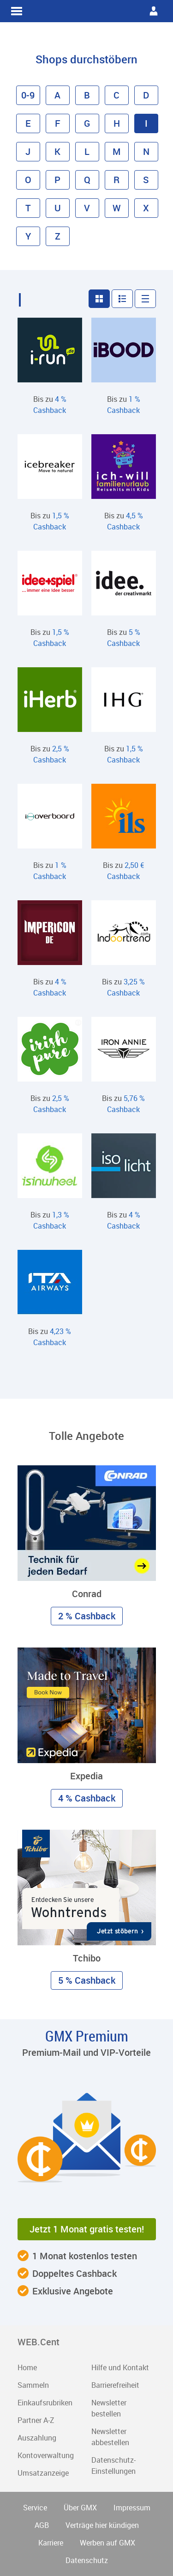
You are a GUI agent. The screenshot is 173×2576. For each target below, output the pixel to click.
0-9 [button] (28, 95)
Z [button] (57, 236)
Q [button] (87, 179)
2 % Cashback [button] (86, 1616)
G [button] (87, 123)
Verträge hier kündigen (102, 2525)
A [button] (57, 95)
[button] (99, 298)
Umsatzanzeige (43, 2473)
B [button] (87, 95)
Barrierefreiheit (115, 2385)
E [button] (28, 123)
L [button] (86, 151)
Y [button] (28, 236)
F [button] (57, 123)
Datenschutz (87, 2560)
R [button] (116, 179)
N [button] (146, 151)
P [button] (57, 179)
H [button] (116, 123)
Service (35, 2507)
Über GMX (80, 2507)
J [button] (27, 151)
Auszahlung (37, 2438)
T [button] (28, 208)
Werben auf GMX (107, 2543)
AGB (42, 2525)
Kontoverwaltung (46, 2455)
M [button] (117, 151)
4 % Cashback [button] (86, 1798)
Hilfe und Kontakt (120, 2367)
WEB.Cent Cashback (86, 11)
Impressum (131, 2507)
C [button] (116, 95)
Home (27, 2367)
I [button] (146, 123)
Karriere (50, 2543)
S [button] (146, 179)
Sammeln (33, 2385)
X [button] (146, 208)
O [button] (28, 179)
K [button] (57, 151)
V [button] (87, 208)
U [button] (57, 208)
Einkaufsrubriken (45, 2403)
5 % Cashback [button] (86, 1980)
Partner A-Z (36, 2420)
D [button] (146, 95)
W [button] (117, 208)
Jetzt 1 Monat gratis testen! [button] (87, 2229)
